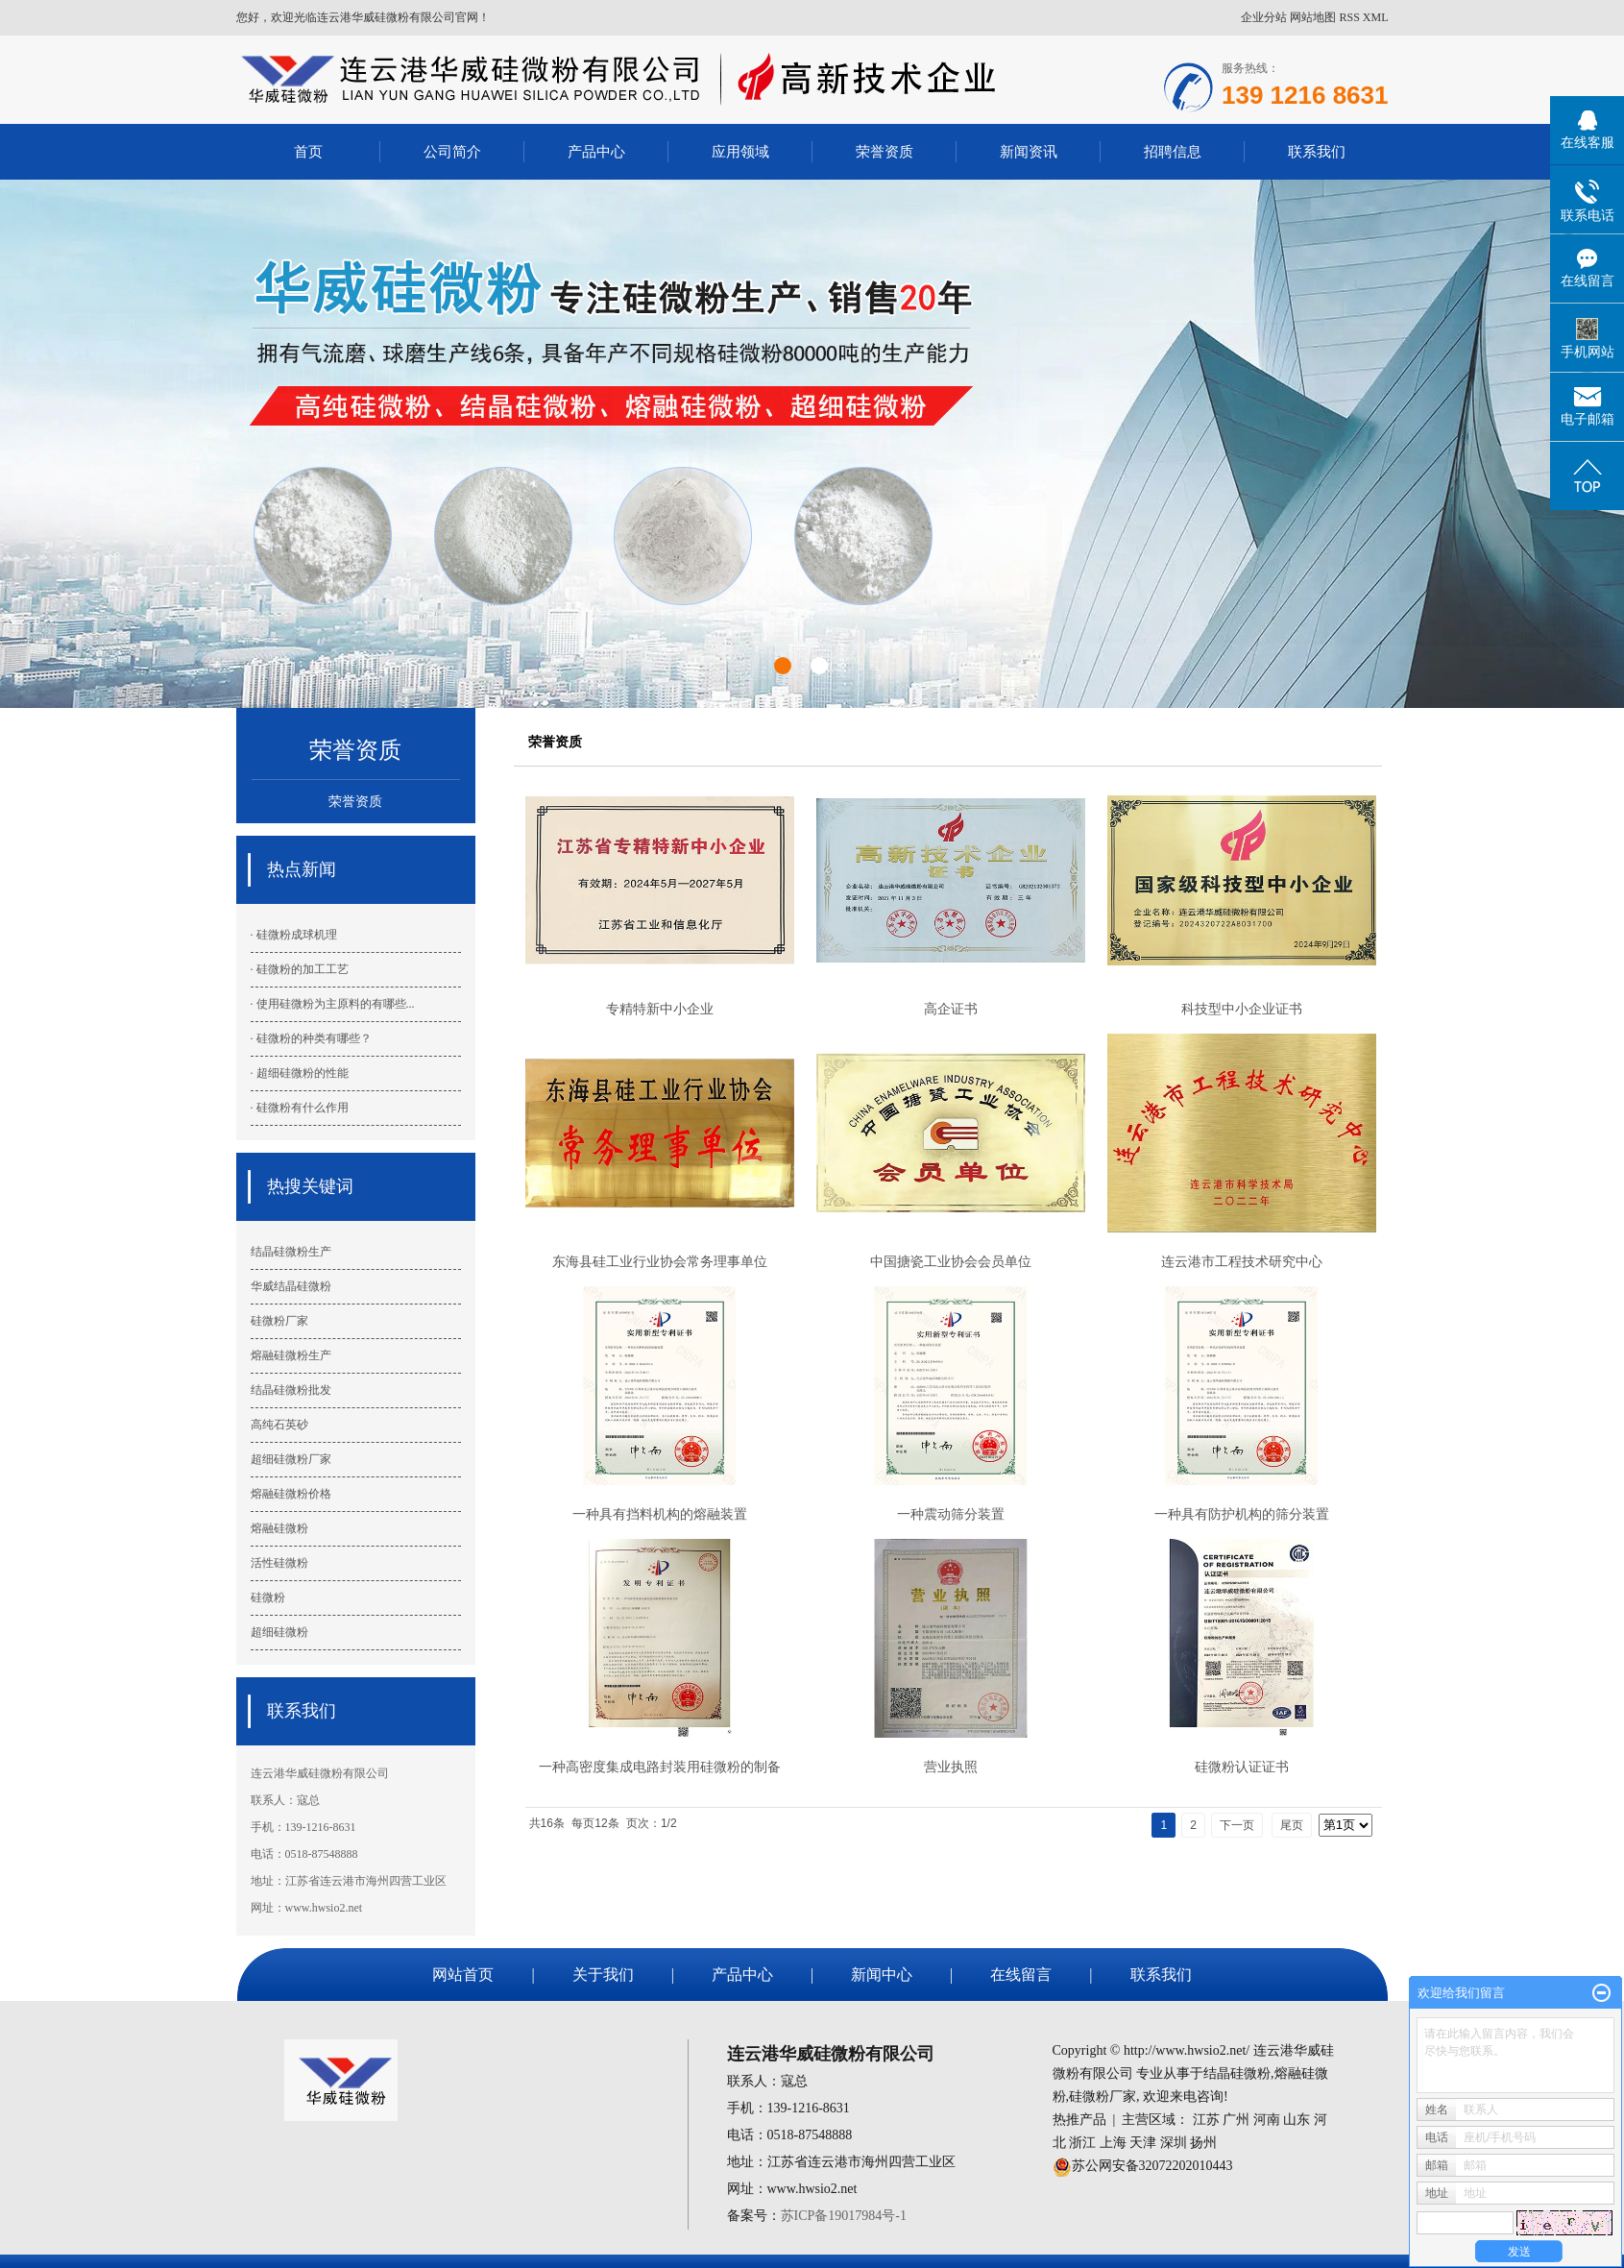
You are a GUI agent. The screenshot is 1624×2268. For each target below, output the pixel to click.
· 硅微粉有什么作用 (300, 1107)
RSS (1349, 17)
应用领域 (740, 151)
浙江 (1082, 2142)
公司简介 (452, 151)
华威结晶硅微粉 (291, 1286)
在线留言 (1021, 1974)
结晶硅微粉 (1237, 2073)
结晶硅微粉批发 (291, 1390)
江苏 (1206, 2119)
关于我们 (603, 1974)
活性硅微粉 (279, 1563)
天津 (1142, 2142)
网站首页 (463, 1974)
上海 (1113, 2142)
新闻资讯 (1028, 151)
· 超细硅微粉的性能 (300, 1073)
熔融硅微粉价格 (291, 1493)
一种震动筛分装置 (951, 1514)
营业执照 (951, 1766)
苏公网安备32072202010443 (1152, 2165)
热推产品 (1079, 2119)
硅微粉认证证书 (1242, 1766)
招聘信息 (1172, 151)
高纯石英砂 (279, 1424)
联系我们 (1316, 151)
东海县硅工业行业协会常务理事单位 (659, 1261)
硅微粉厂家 (279, 1321)
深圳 (1173, 2142)
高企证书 (951, 1008)
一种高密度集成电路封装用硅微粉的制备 (660, 1766)
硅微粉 (268, 1597)
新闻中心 (881, 1974)
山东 (1296, 2119)
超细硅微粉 (279, 1632)
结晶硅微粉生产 (291, 1251)
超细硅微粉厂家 (291, 1459)
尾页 (1291, 1825)
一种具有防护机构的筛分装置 (1241, 1514)
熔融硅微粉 (279, 1528)
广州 (1236, 2119)
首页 (308, 151)
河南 (1266, 2119)
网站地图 (1313, 17)
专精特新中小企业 (660, 1008)
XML (1376, 17)
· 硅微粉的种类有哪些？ (311, 1038)
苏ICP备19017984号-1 (844, 2215)
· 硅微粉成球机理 (294, 934)
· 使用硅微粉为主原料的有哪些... (333, 1004)
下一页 (1237, 1825)
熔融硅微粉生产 (291, 1355)
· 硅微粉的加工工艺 (300, 969)
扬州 (1203, 2142)
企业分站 (1264, 17)
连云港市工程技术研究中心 (1241, 1261)
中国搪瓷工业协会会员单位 (950, 1261)
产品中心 (596, 151)
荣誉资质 (884, 151)
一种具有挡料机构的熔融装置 (659, 1514)
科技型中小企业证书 (1241, 1008)
